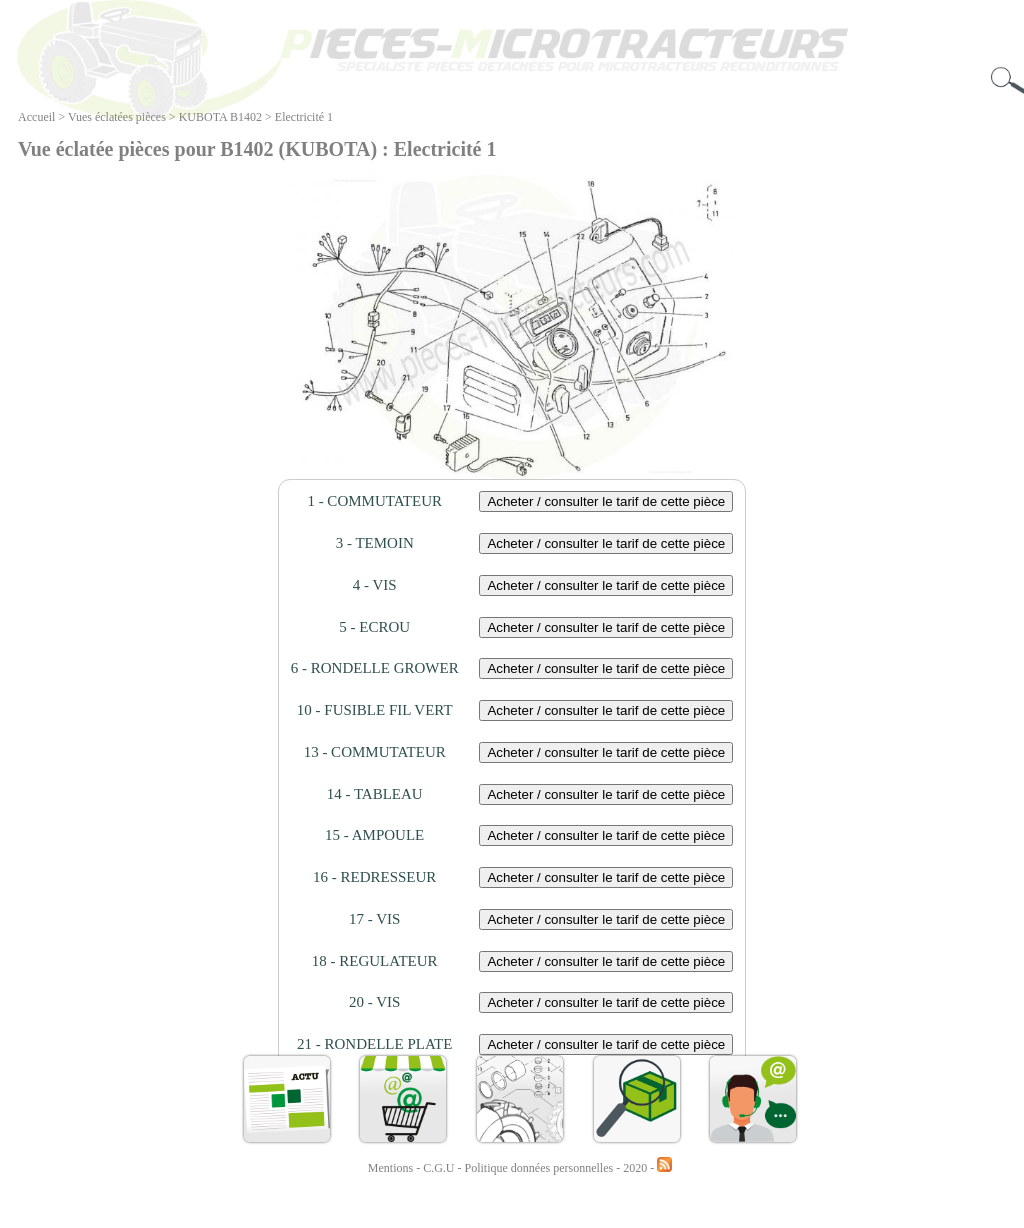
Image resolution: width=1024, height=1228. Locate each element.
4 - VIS (375, 585)
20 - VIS (374, 1002)
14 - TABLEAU (375, 794)
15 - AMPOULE (374, 835)
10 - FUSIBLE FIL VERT (375, 710)
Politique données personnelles (541, 1168)
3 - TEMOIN (375, 543)
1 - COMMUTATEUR (374, 501)
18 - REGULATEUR (375, 961)
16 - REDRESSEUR (374, 877)
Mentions (390, 1168)
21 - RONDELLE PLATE (374, 1044)
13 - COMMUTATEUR (375, 752)
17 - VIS (374, 919)
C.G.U (440, 1168)
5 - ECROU (374, 627)
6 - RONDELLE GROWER (375, 668)
